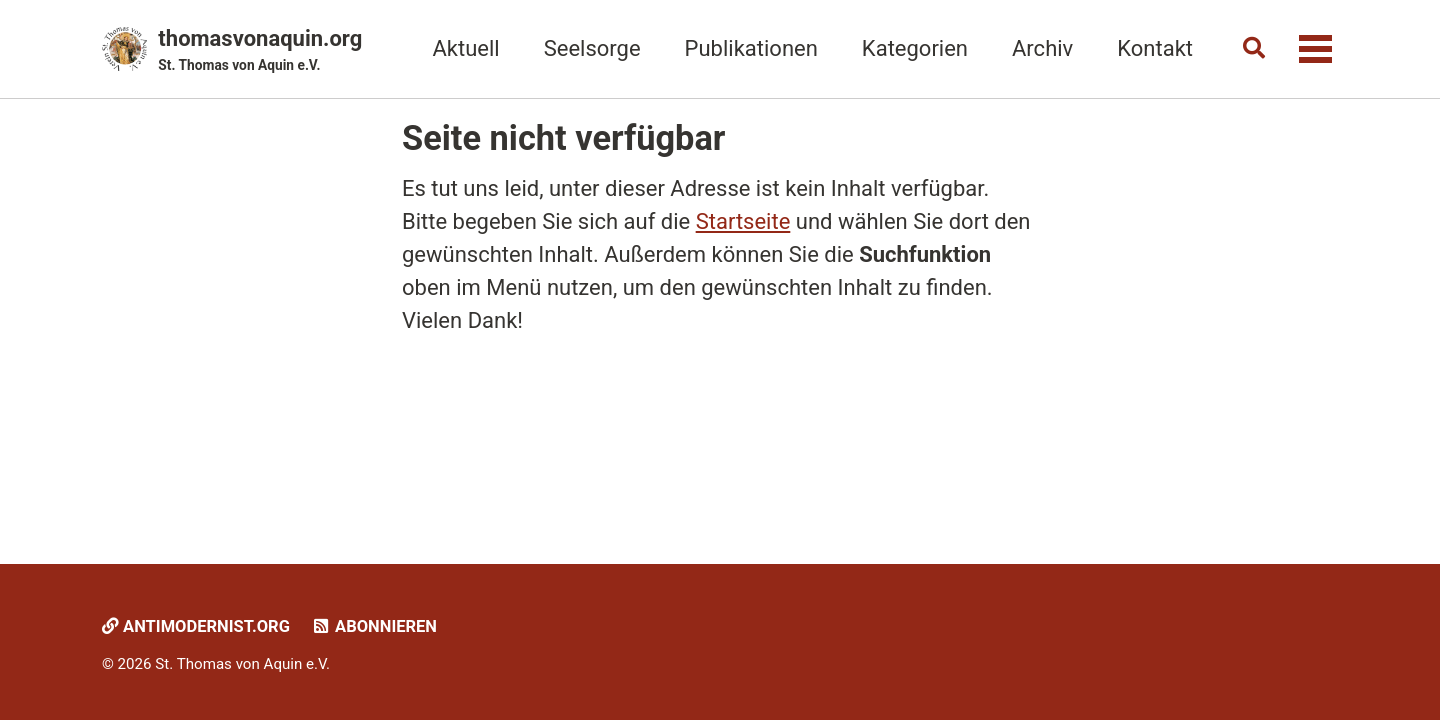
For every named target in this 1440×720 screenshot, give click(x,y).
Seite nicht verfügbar (563, 138)
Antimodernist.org (196, 626)
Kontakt (1155, 48)
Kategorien (915, 48)
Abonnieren (373, 626)
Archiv (1042, 48)
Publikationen (751, 48)
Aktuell (465, 48)
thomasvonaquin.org (260, 51)
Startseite (743, 221)
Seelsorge (592, 48)
